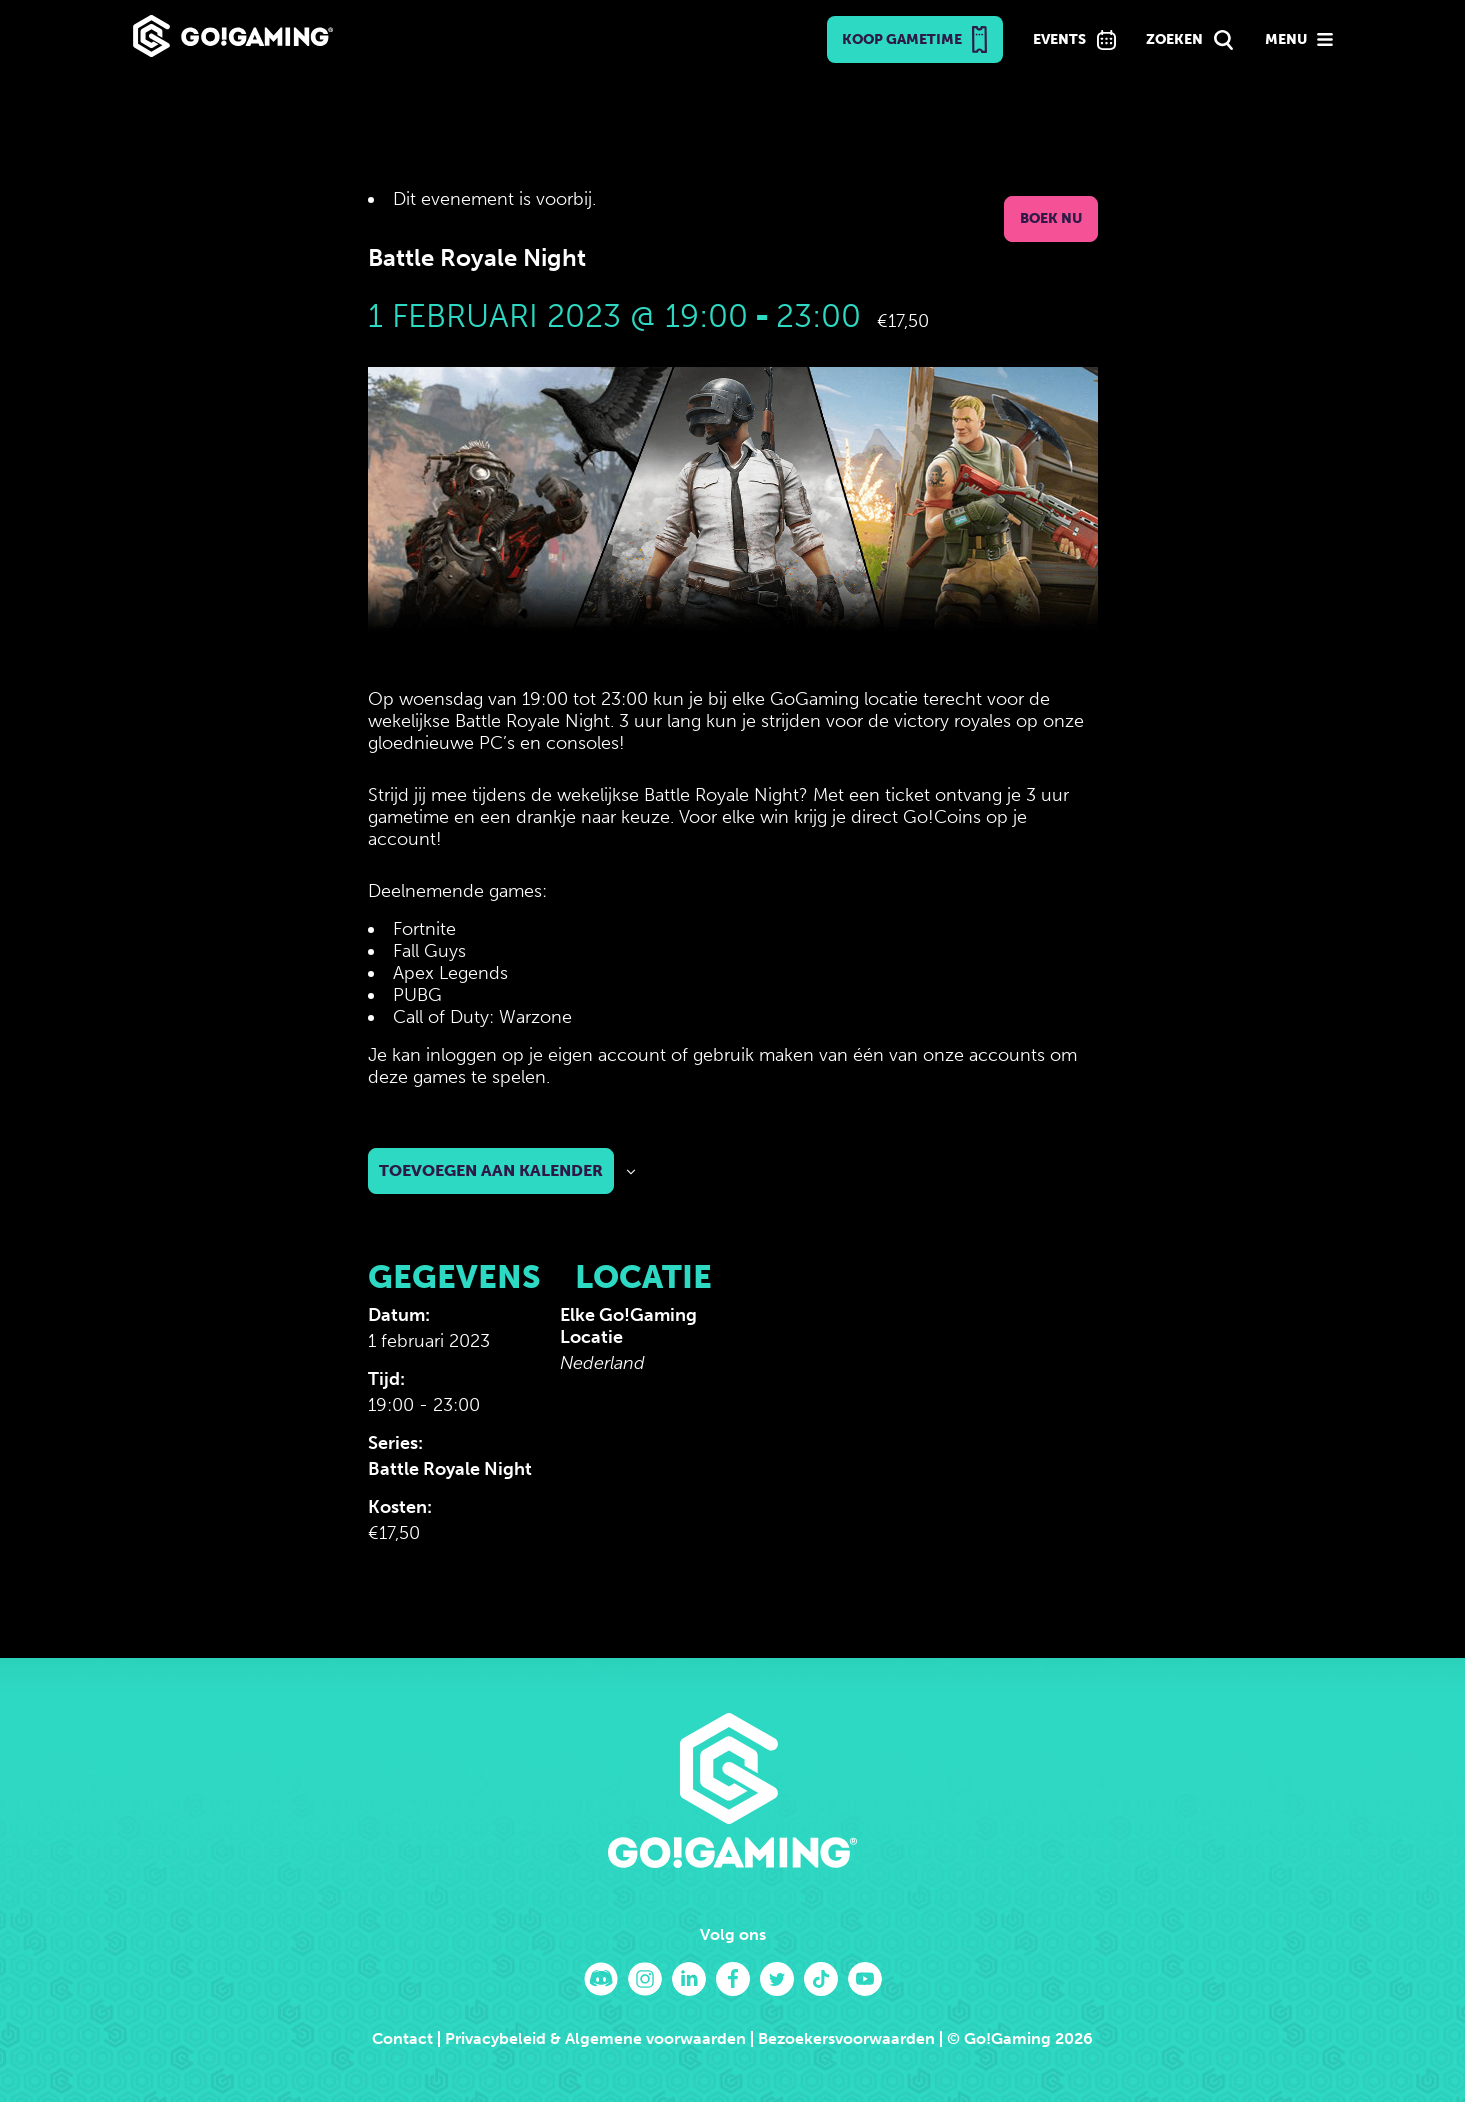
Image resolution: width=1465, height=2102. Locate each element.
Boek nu (1051, 218)
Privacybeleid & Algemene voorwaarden (595, 2038)
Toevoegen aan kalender (491, 1170)
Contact (402, 2038)
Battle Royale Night (450, 1469)
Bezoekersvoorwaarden (846, 2038)
